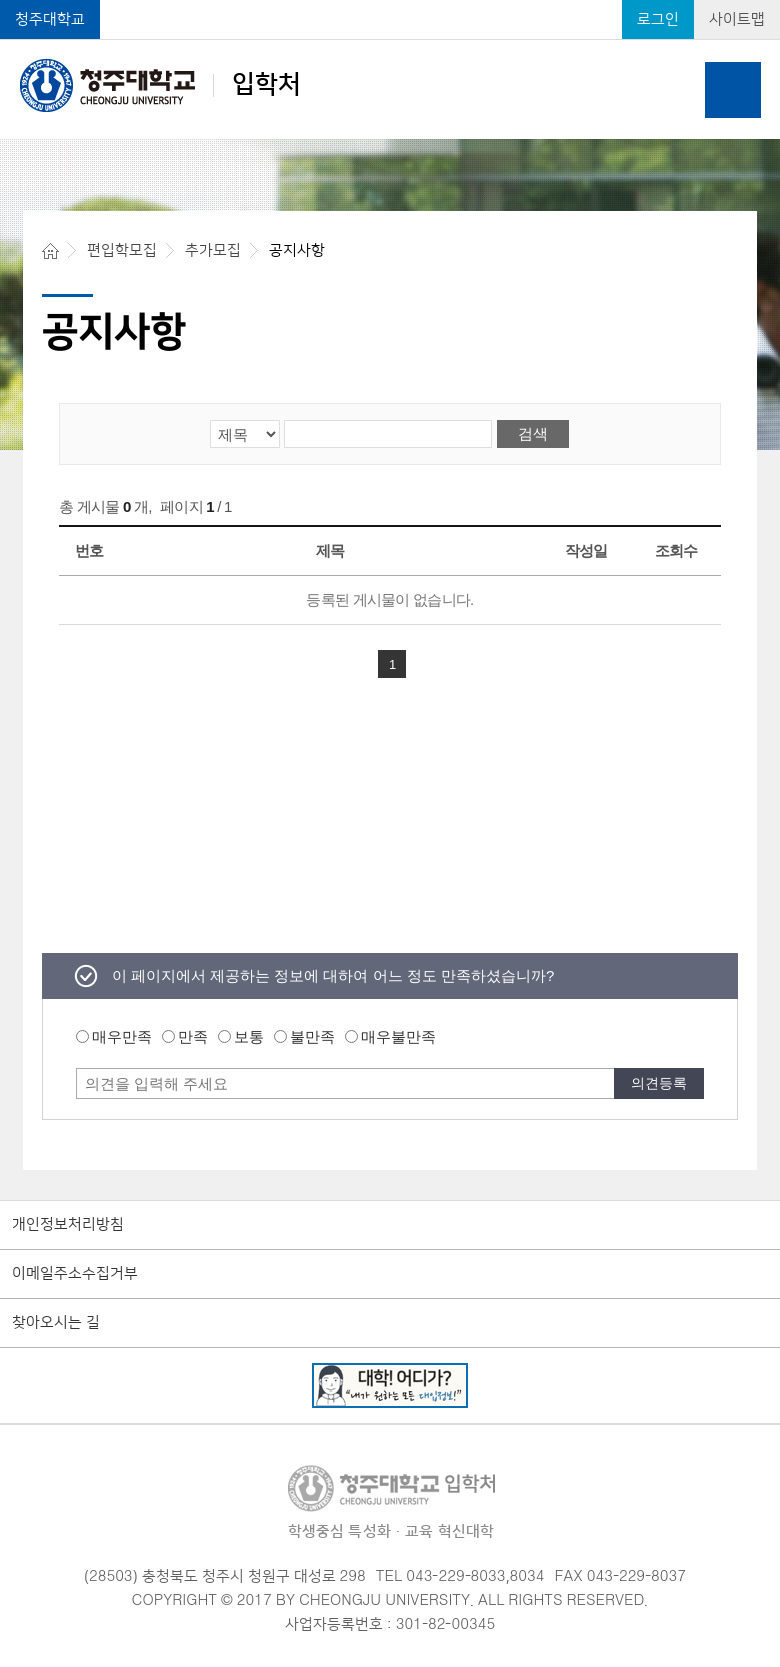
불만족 (312, 1036)
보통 (249, 1036)
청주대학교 (50, 19)
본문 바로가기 (390, 1)
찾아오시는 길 (56, 1323)
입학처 (160, 85)
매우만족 (122, 1036)
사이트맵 (737, 19)
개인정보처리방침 (68, 1225)
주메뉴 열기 (733, 90)
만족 (193, 1036)
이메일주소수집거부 (75, 1274)
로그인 (658, 19)
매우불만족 (398, 1036)
